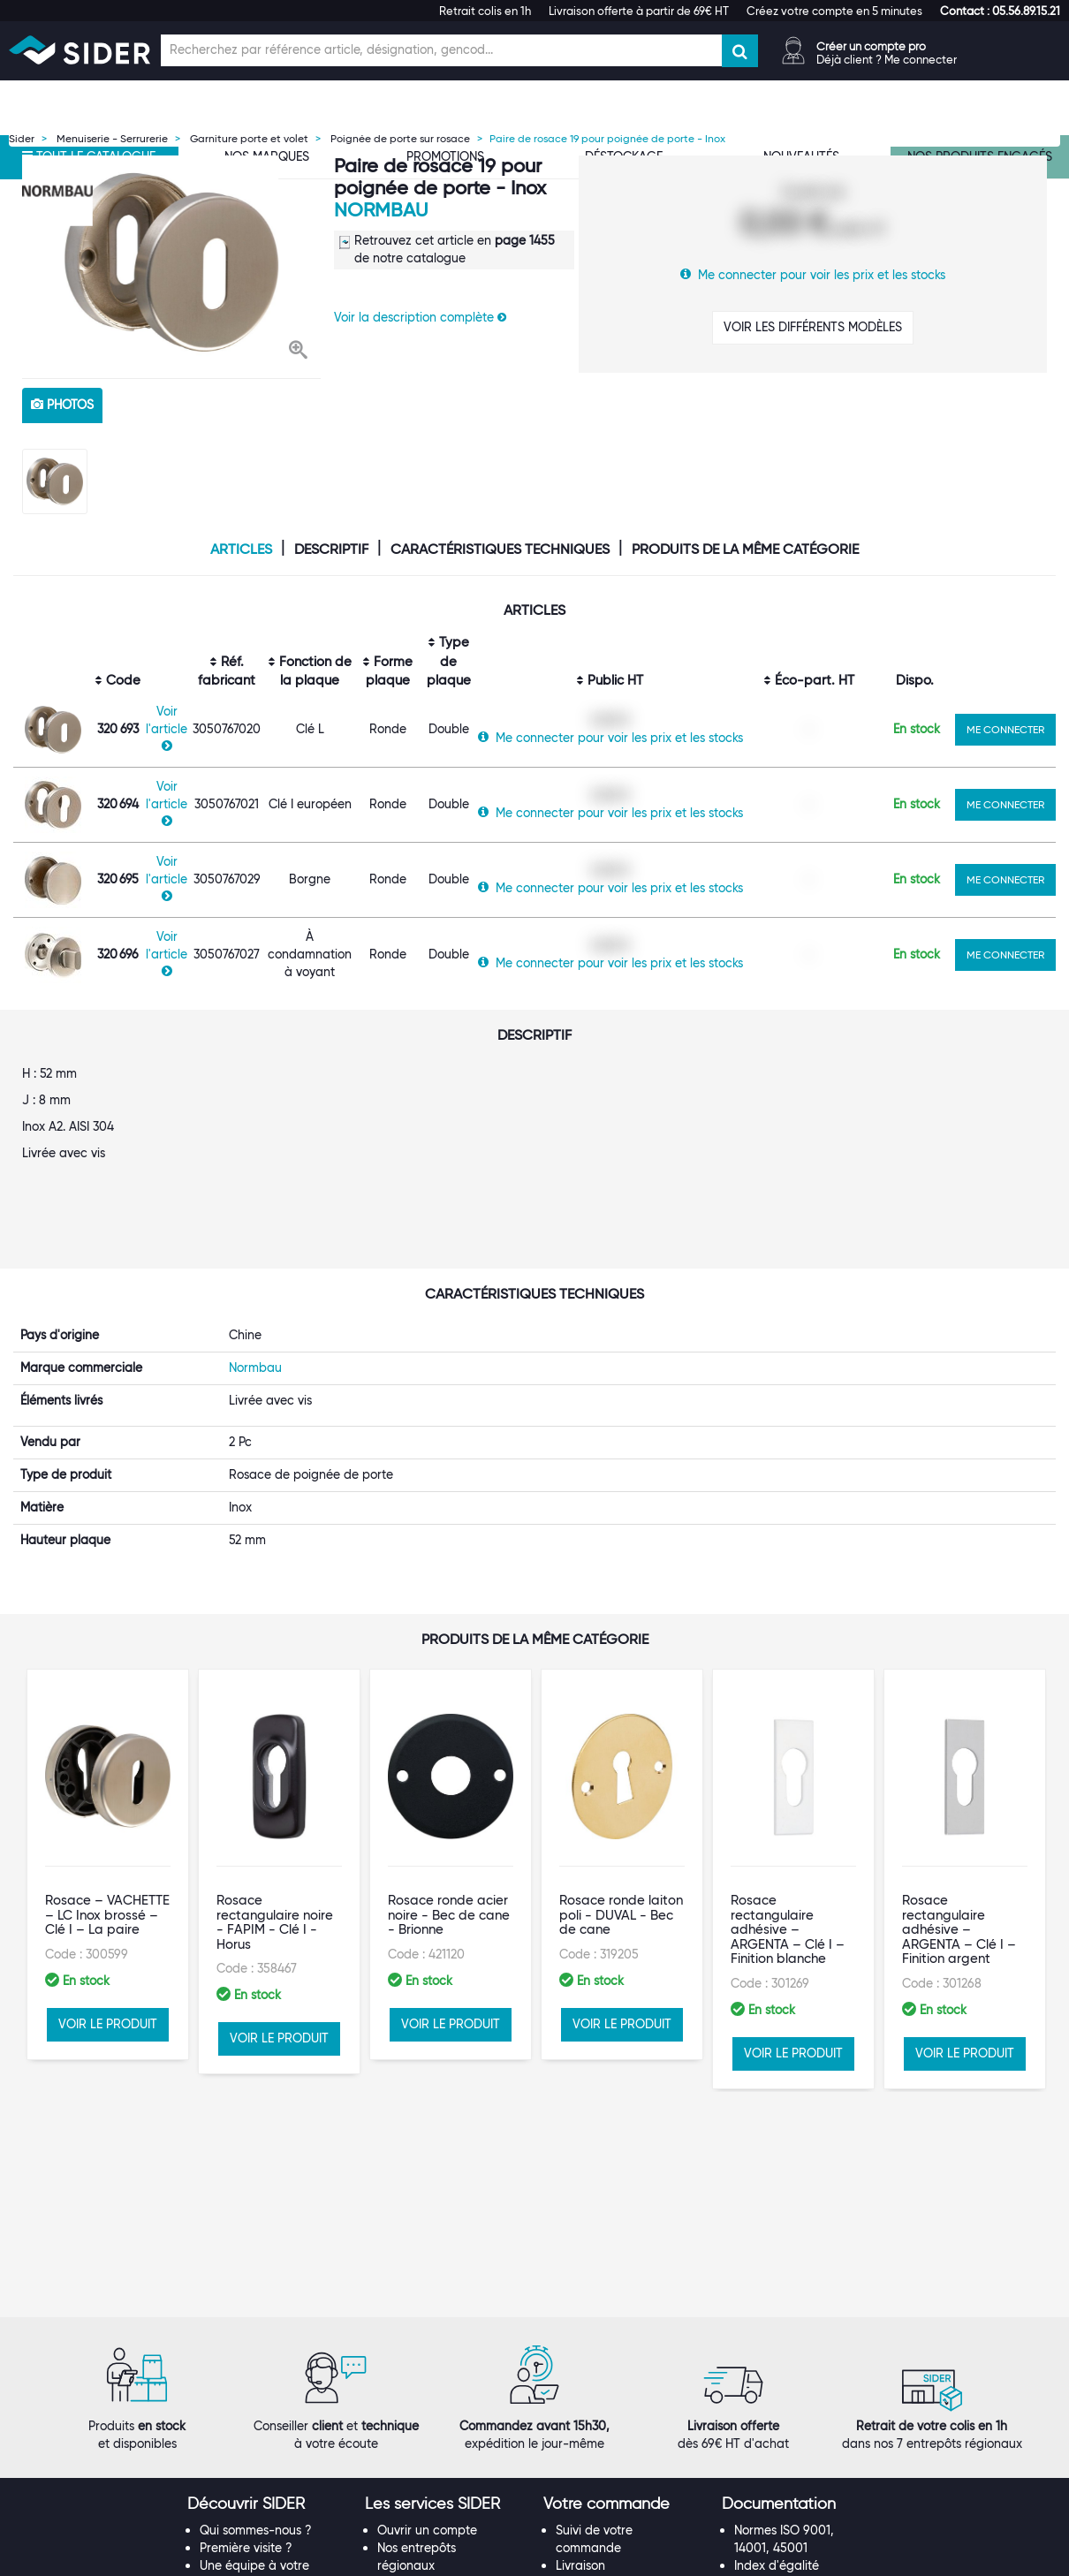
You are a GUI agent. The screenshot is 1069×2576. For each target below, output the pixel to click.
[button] (1000, 11)
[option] (171, 262)
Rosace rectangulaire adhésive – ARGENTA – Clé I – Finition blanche (788, 1779)
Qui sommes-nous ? (256, 2171)
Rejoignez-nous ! (247, 2277)
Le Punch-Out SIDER (435, 2224)
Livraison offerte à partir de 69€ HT (639, 11)
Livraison (580, 2207)
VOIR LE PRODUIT (107, 1874)
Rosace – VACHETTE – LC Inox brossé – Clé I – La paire (107, 1764)
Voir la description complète (420, 317)
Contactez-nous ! (426, 2366)
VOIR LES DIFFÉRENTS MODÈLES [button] (813, 327)
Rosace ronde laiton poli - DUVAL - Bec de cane (621, 1764)
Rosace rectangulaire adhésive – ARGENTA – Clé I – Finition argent (959, 1779)
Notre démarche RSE (259, 2295)
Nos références (242, 2260)
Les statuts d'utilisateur (442, 2242)
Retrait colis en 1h (485, 11)
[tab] (267, 2146)
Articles (241, 549)
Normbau (381, 210)
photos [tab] (62, 405)
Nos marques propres (261, 2242)
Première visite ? (246, 2189)
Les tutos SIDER (777, 2242)
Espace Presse (240, 2313)
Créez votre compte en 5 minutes (834, 11)
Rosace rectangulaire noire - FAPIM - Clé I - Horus (274, 1772)
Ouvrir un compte (427, 2171)
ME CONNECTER (1005, 729)
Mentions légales (409, 2559)
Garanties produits (609, 2242)
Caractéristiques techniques (500, 549)
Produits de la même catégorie (745, 549)
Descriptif (331, 549)
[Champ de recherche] (441, 50)
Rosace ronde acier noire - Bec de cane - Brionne (449, 1764)
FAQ (568, 2224)
